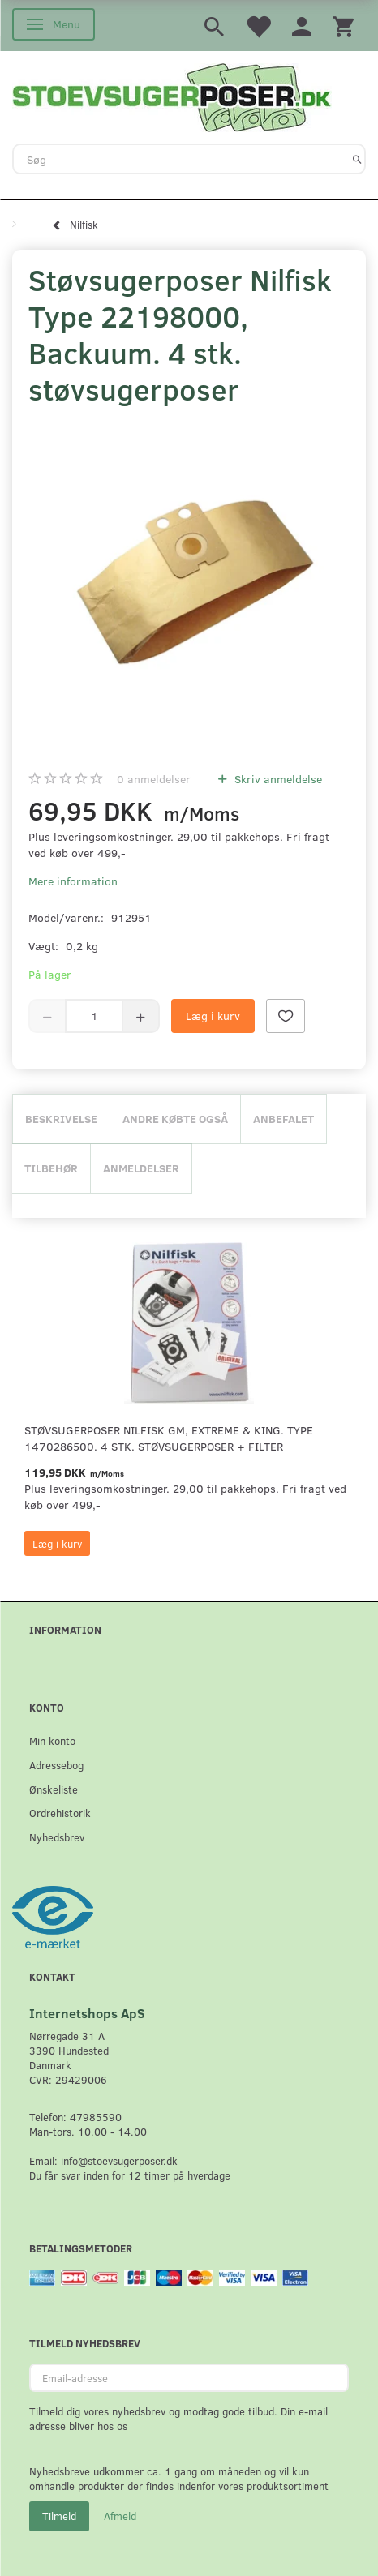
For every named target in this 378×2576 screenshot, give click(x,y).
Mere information (73, 881)
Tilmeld (59, 2516)
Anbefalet (283, 1118)
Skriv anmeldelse (276, 779)
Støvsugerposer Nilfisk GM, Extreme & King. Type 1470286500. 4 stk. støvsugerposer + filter (168, 1438)
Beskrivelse (61, 1118)
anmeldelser (154, 779)
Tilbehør (51, 1168)
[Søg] (357, 159)
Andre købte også (175, 1118)
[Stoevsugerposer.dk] (172, 95)
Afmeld (120, 2516)
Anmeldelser (141, 1168)
